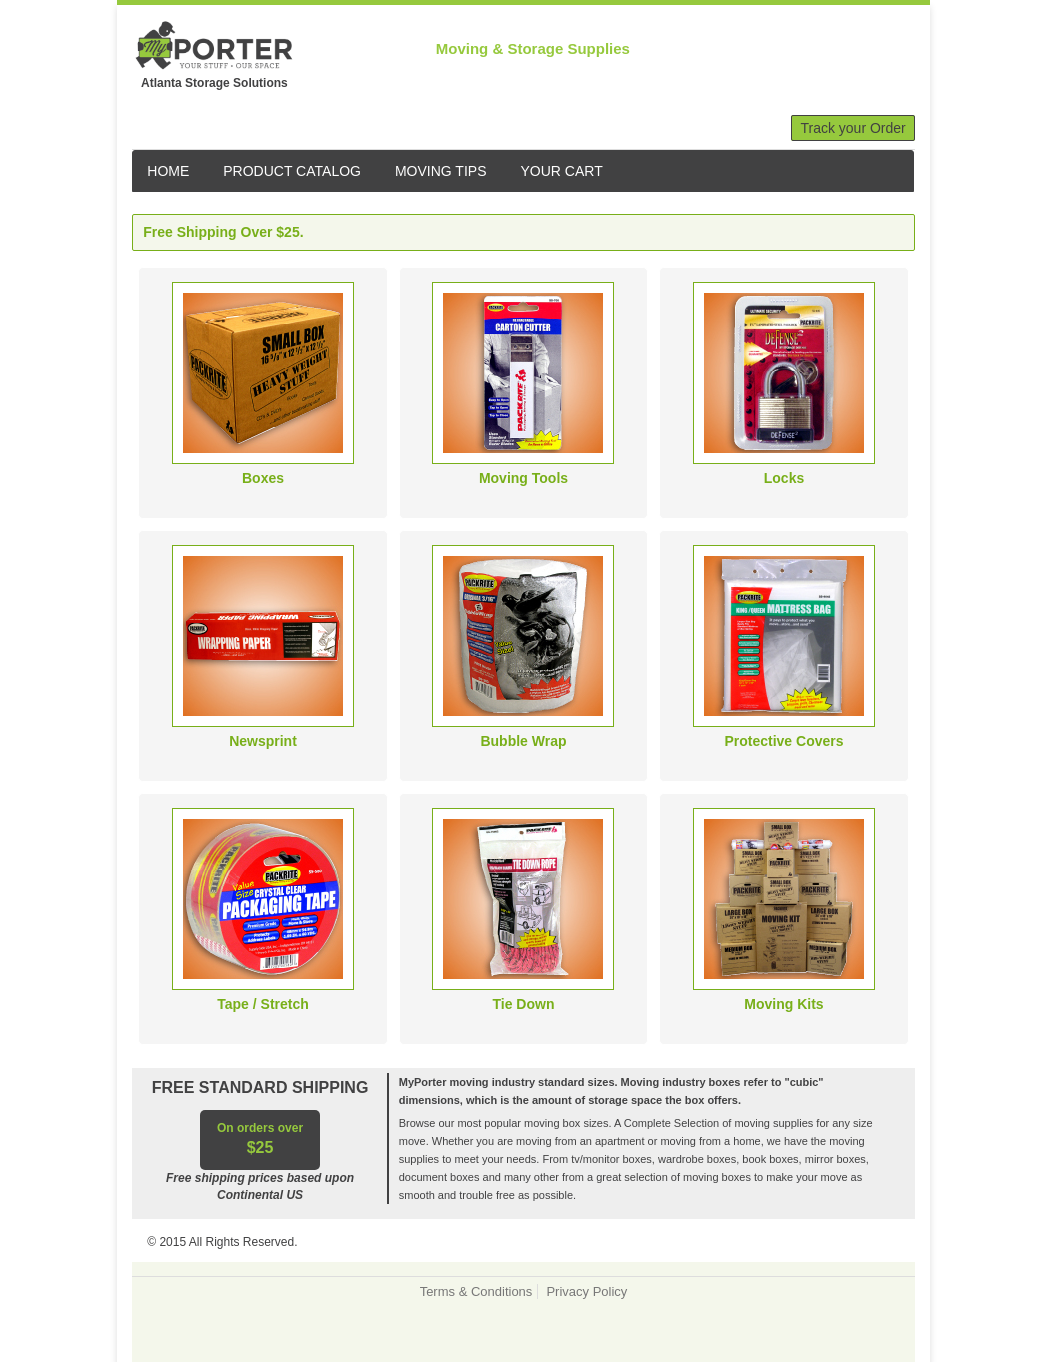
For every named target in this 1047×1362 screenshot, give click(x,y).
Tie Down (524, 1004)
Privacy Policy (586, 1291)
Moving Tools (523, 478)
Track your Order (852, 128)
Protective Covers (783, 741)
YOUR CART (562, 171)
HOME (168, 171)
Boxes (263, 478)
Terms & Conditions (476, 1291)
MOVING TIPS (441, 171)
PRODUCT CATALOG (292, 171)
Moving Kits (783, 1004)
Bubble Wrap (523, 741)
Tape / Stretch (263, 1004)
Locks (784, 478)
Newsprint (263, 741)
